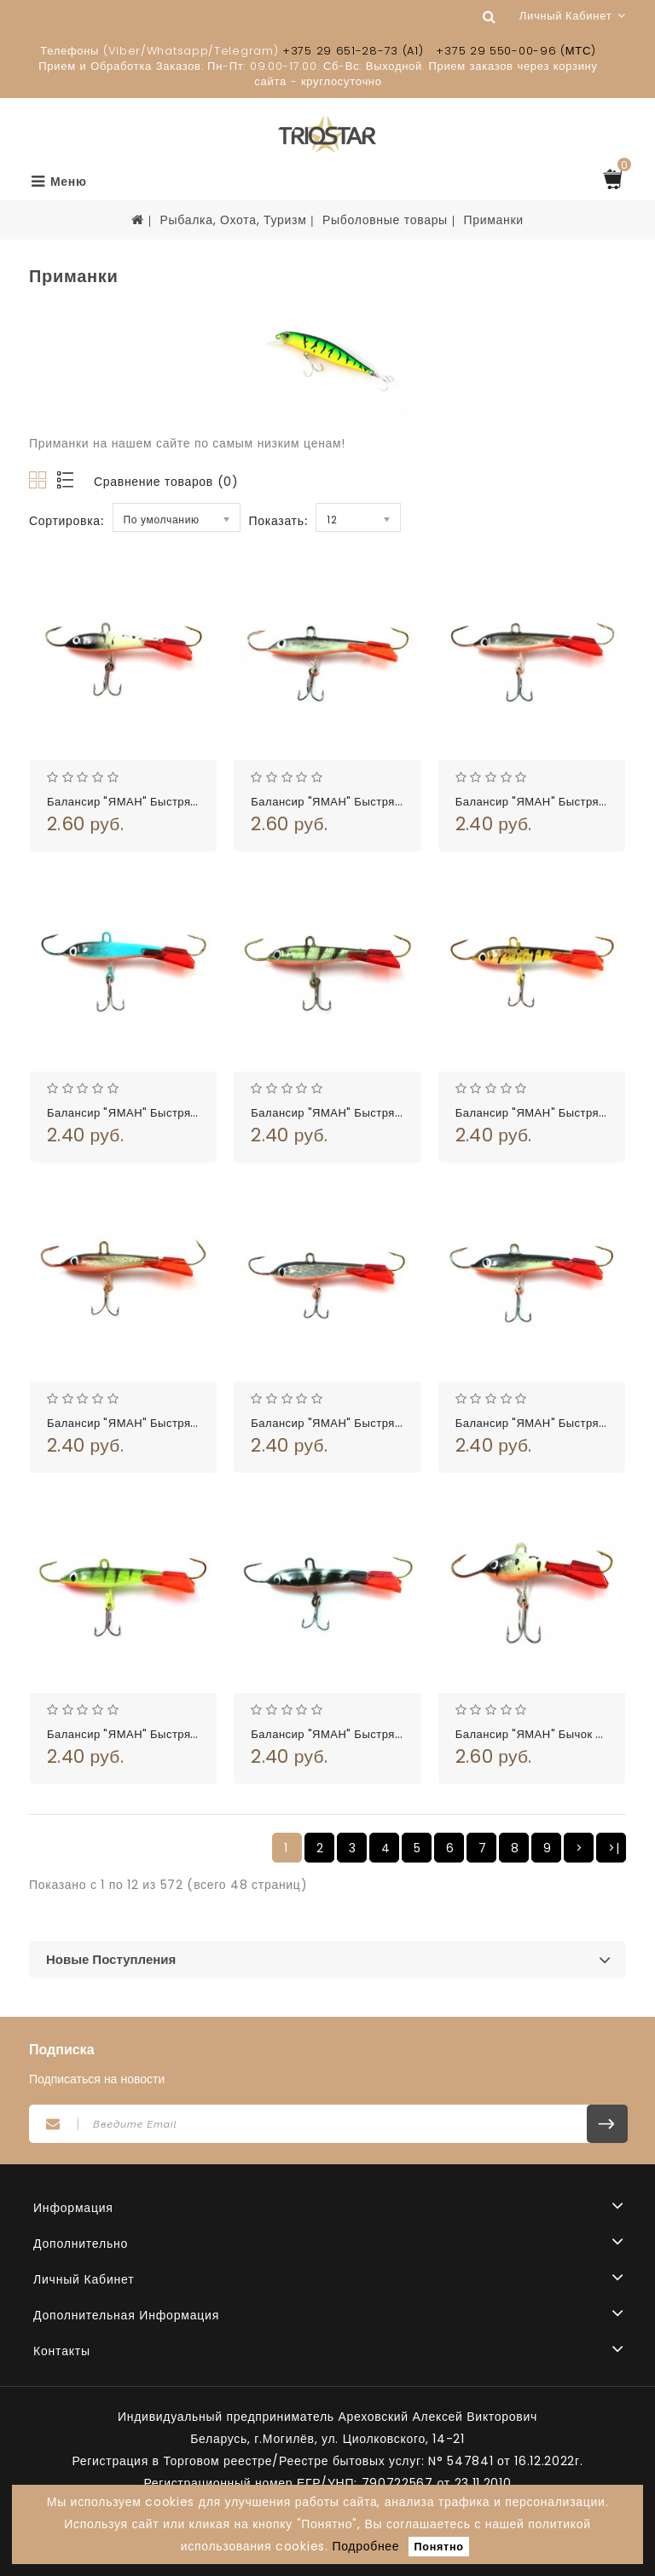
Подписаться (607, 2124)
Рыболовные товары (385, 219)
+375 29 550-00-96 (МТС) (515, 51)
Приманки (493, 219)
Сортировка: (66, 520)
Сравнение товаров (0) (166, 481)
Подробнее (365, 2546)
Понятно (439, 2546)
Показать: (278, 520)
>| (613, 1848)
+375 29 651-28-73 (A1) (352, 51)
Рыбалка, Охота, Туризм (232, 219)
